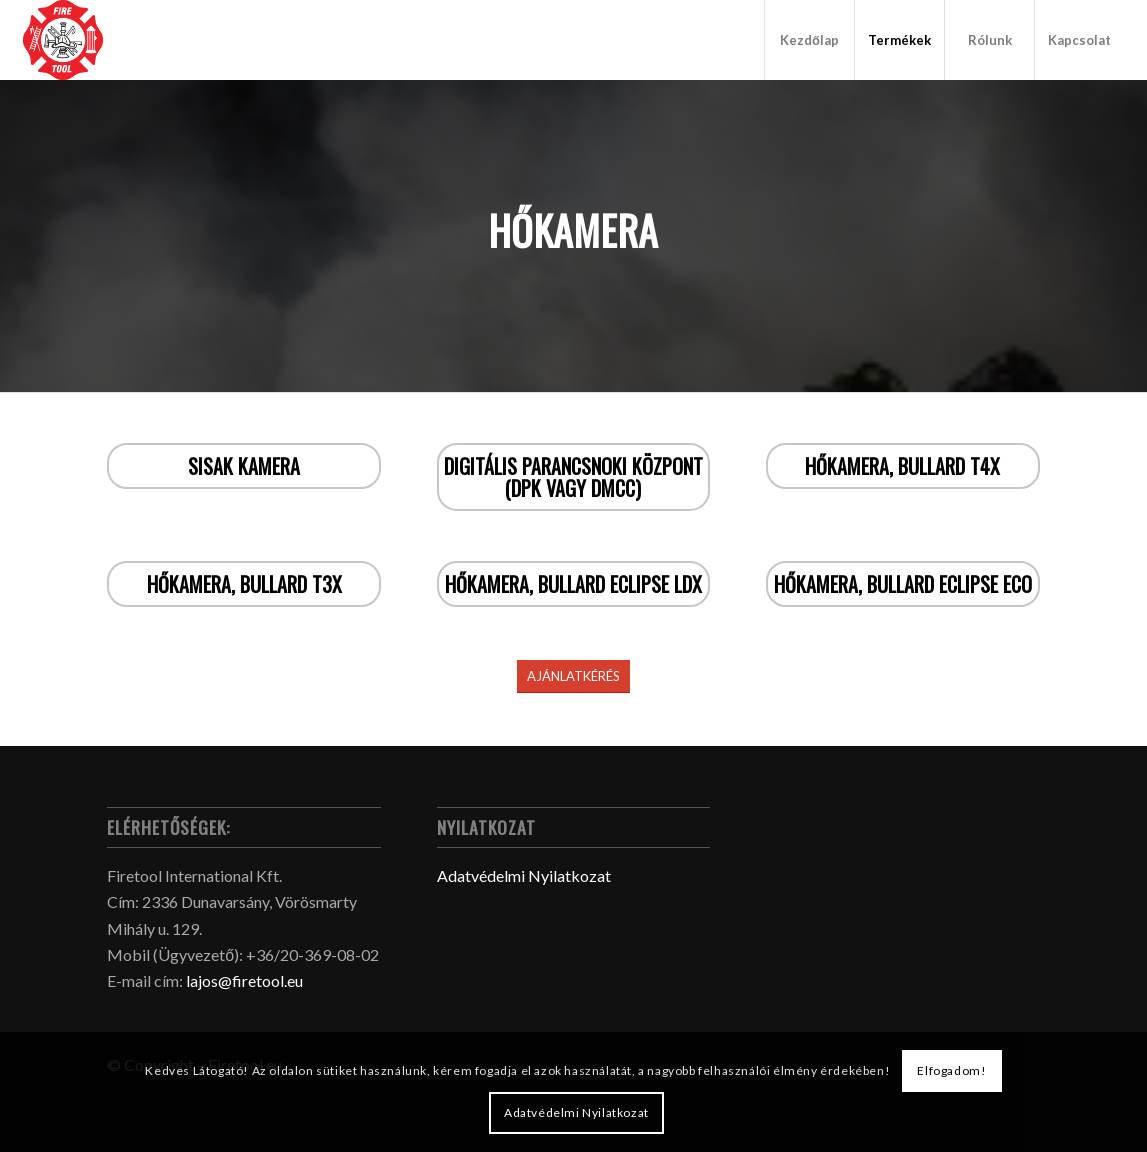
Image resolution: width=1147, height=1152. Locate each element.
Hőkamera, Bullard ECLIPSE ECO (903, 584)
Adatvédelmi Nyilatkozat (524, 875)
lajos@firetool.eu (244, 980)
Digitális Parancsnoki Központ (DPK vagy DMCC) (573, 477)
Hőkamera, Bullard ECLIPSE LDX (573, 584)
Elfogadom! (951, 1070)
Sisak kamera (244, 466)
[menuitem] (809, 40)
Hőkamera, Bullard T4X (902, 466)
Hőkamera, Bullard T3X (244, 584)
